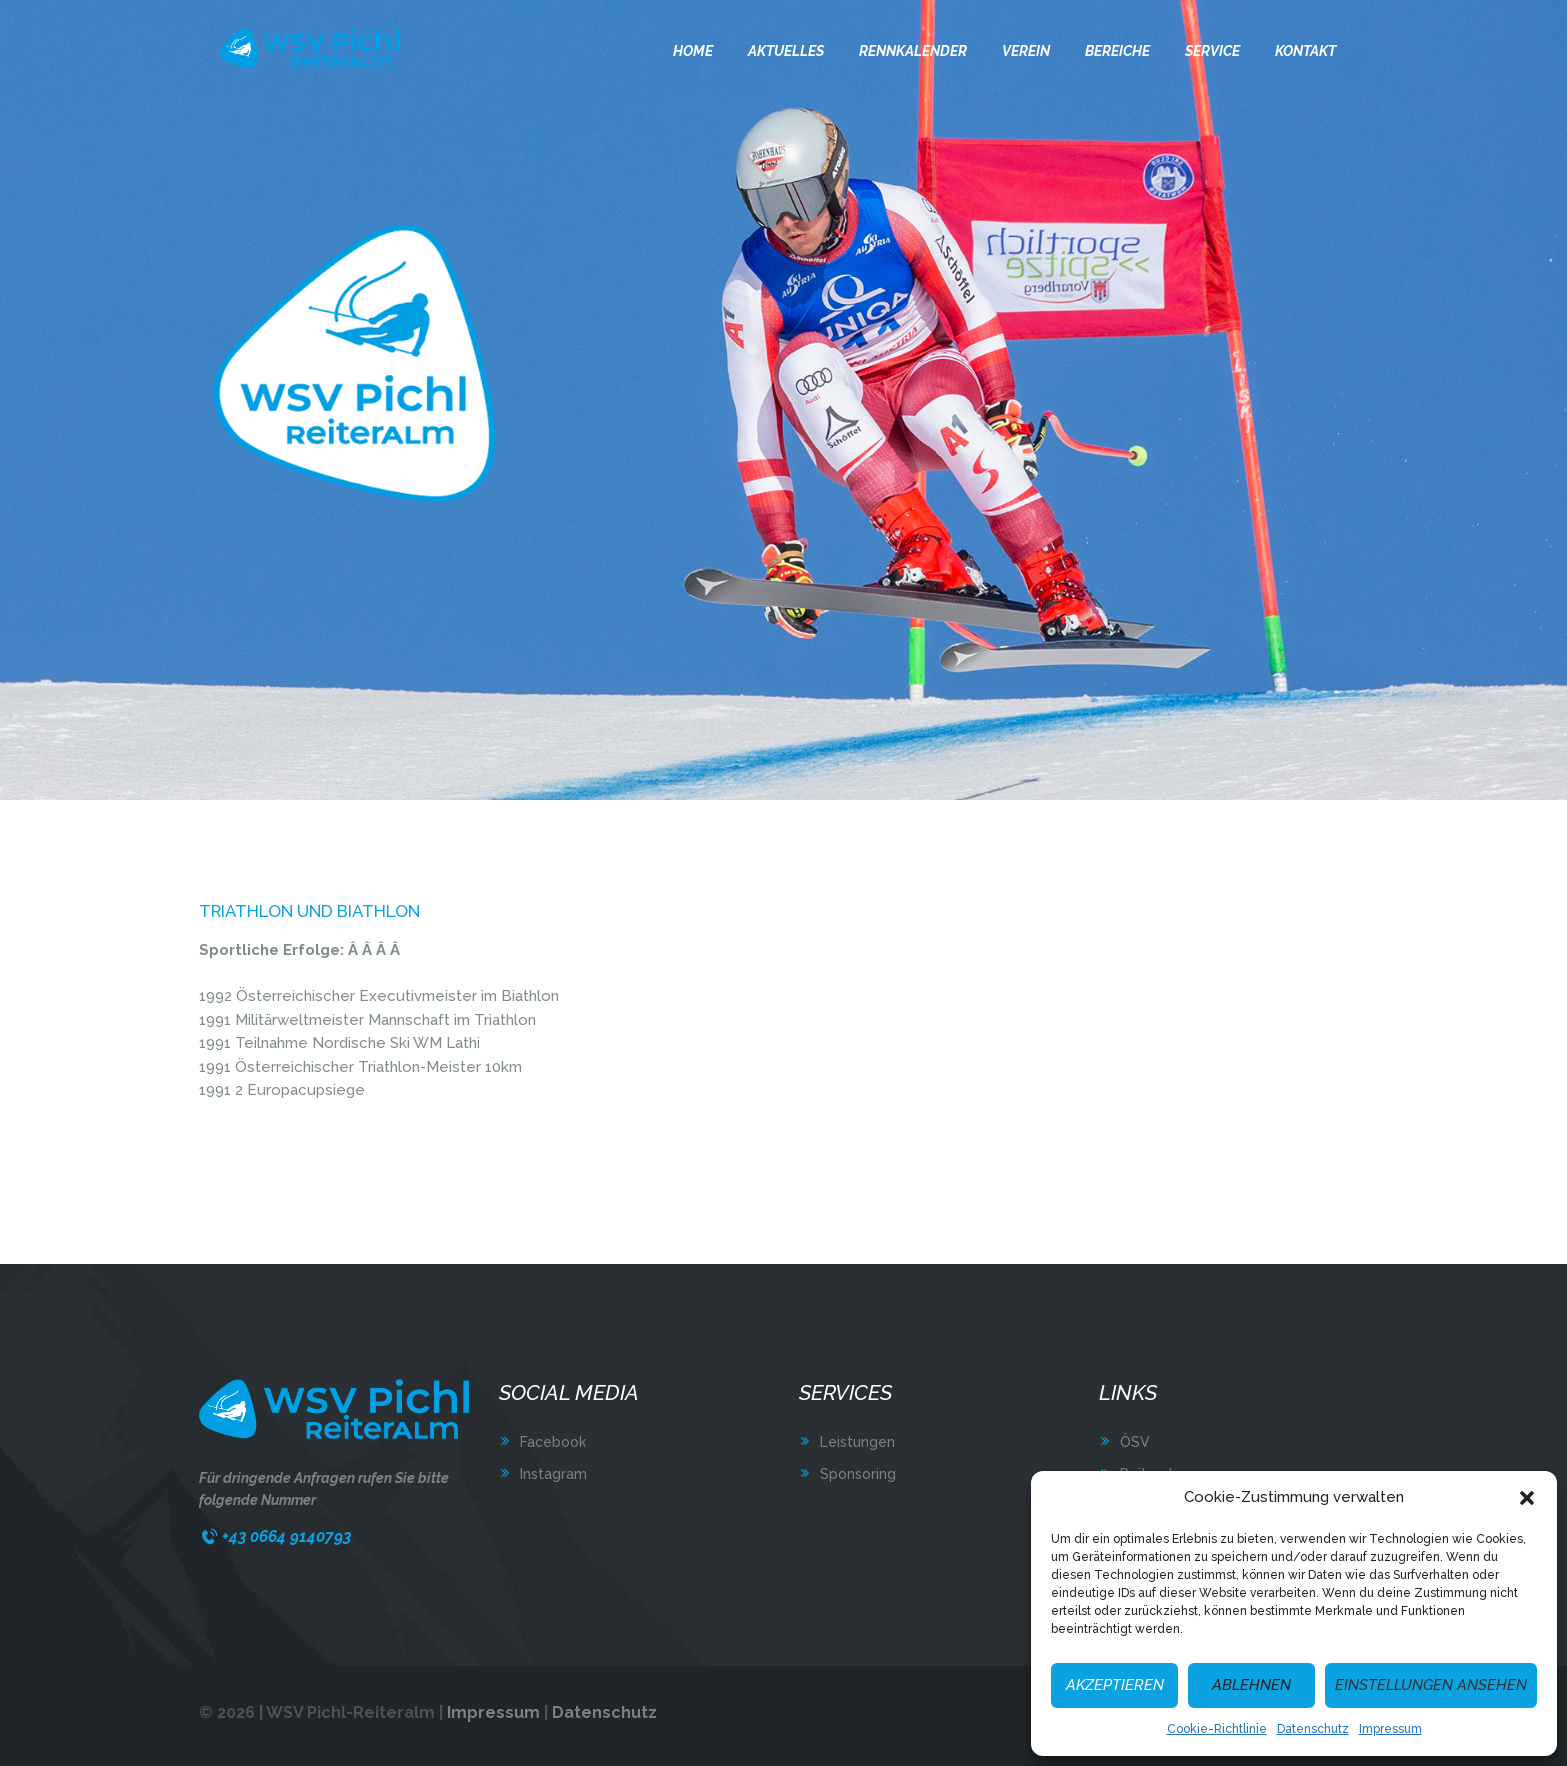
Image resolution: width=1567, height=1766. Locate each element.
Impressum (1390, 1729)
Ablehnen (1251, 1685)
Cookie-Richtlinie (1217, 1729)
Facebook (553, 1442)
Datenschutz (1313, 1729)
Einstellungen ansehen (1431, 1685)
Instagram (553, 1474)
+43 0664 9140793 (286, 1536)
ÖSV (1135, 1442)
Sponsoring (858, 1474)
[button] (1527, 1498)
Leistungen (857, 1442)
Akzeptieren (1115, 1685)
